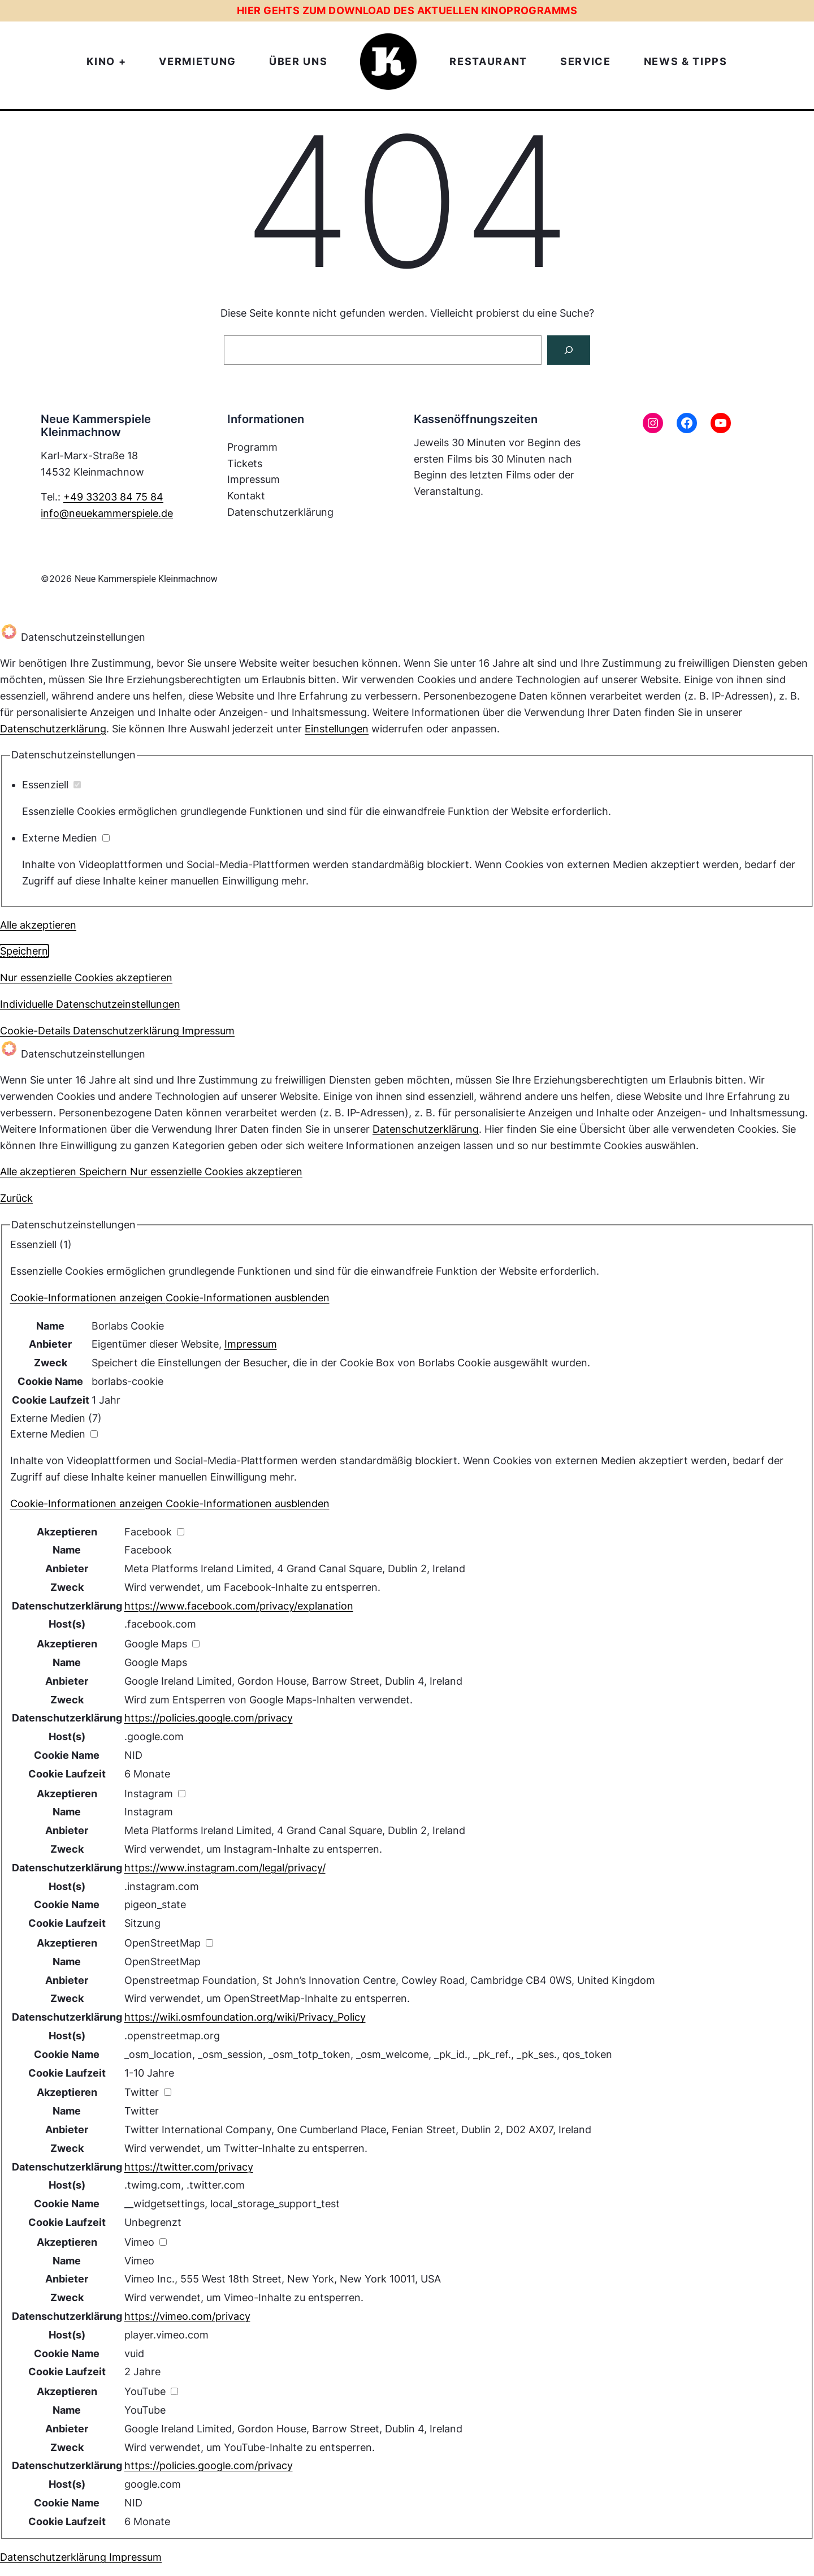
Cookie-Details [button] (36, 1031)
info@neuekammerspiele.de (107, 513)
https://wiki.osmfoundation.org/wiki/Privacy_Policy (245, 2017)
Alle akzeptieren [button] (38, 925)
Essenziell (51, 785)
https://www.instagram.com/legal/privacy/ (225, 1868)
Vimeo (139, 2261)
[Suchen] (568, 350)
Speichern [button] (24, 951)
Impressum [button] (208, 1031)
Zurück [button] (16, 1198)
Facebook (148, 1550)
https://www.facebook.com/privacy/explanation (238, 1606)
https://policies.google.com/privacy (208, 1718)
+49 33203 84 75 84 (113, 497)
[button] (170, 1298)
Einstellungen (337, 729)
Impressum (250, 1344)
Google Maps (155, 1662)
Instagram (148, 1812)
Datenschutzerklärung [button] (127, 1031)
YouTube (145, 2410)
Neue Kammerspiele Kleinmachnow (146, 578)
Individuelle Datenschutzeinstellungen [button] (90, 1004)
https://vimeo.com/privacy (187, 2316)
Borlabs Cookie (128, 1326)
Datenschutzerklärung (53, 729)
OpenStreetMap (162, 1961)
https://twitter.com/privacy (188, 2167)
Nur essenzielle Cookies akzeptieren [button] (86, 977)
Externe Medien (66, 838)
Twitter (141, 2111)
